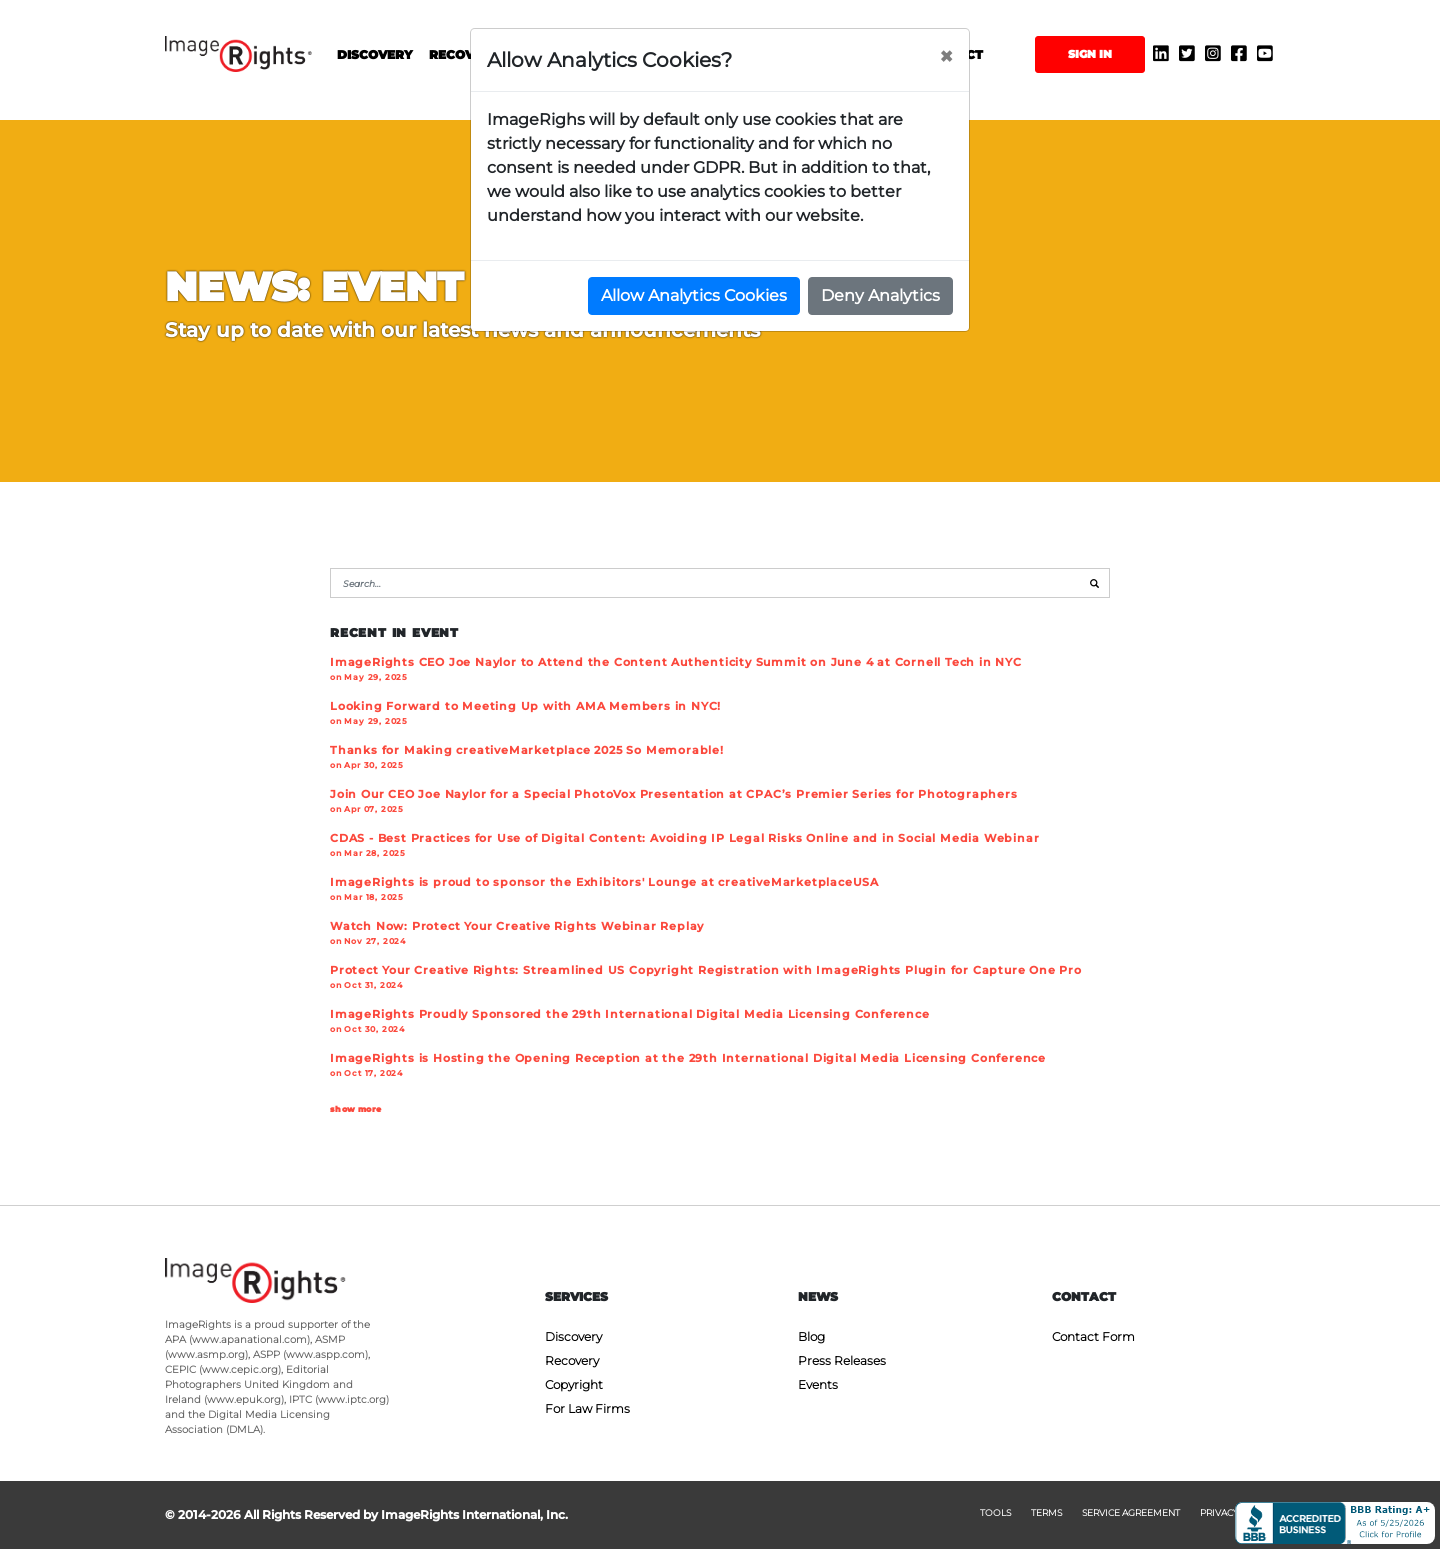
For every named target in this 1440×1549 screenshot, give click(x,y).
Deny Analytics (880, 295)
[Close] (946, 57)
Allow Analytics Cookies (694, 295)
